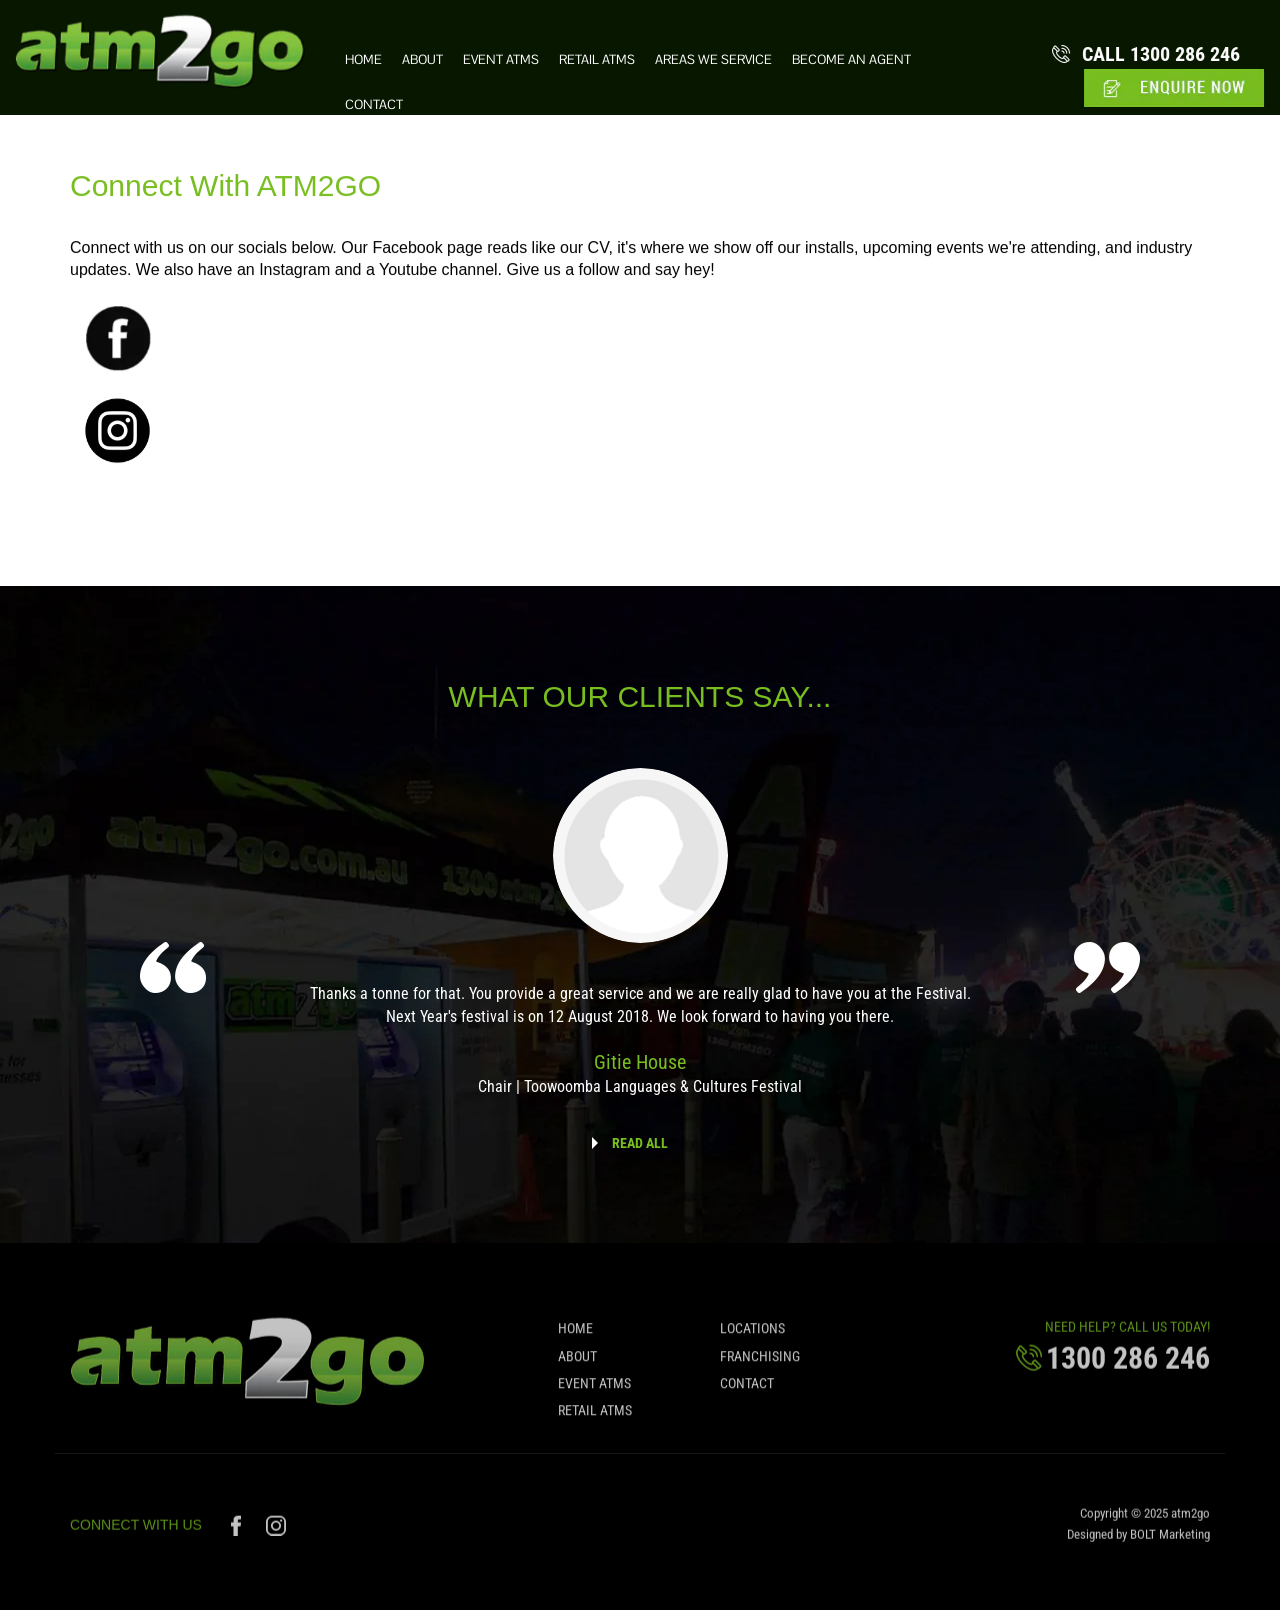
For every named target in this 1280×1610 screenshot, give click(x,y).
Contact (374, 105)
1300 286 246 (1162, 54)
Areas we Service (713, 60)
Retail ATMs (597, 60)
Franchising (760, 1361)
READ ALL (640, 1143)
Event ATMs (501, 60)
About (422, 60)
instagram (276, 1530)
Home (363, 60)
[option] (640, 945)
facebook (238, 1530)
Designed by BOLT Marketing (1138, 1538)
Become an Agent (851, 60)
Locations (752, 1334)
